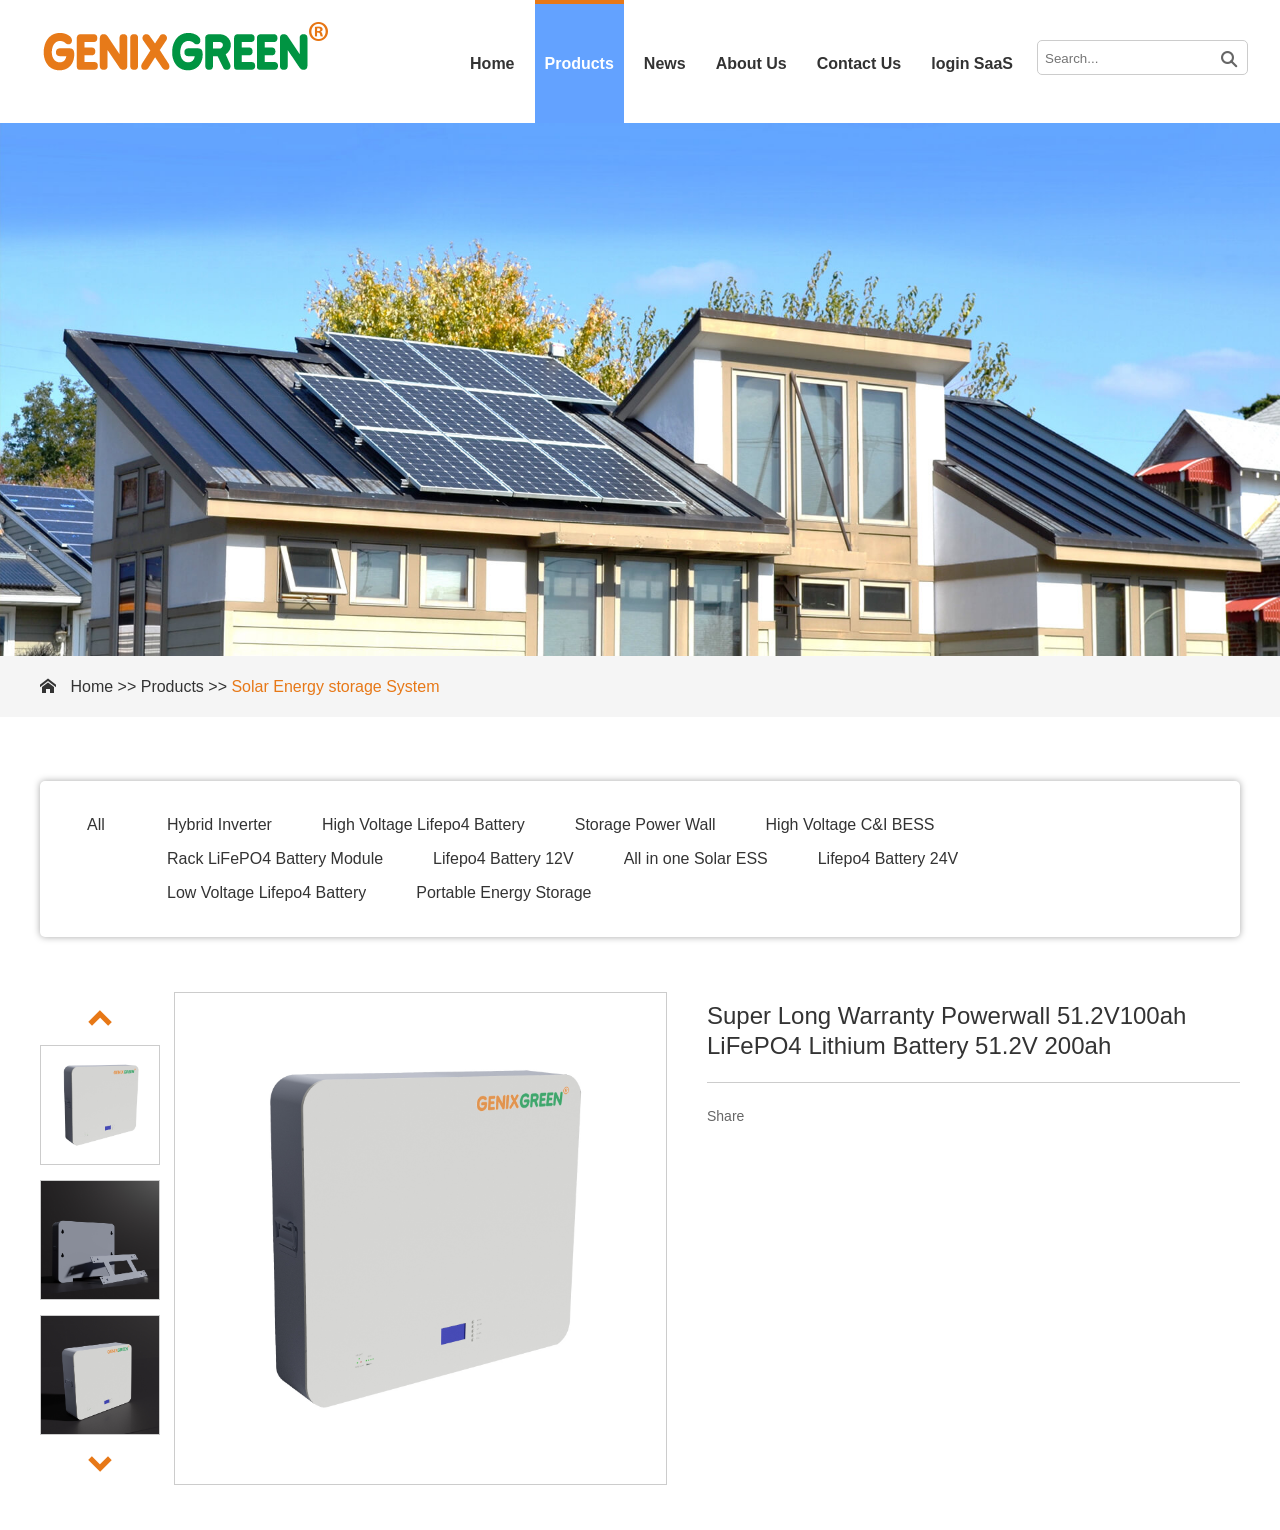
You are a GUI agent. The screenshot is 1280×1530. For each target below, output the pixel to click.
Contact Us (859, 63)
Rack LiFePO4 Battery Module (275, 858)
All (96, 824)
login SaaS (972, 63)
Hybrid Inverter (219, 824)
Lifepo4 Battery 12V (503, 858)
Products (579, 63)
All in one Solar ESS (696, 858)
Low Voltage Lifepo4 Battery (266, 892)
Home (492, 63)
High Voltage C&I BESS (850, 824)
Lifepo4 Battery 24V (888, 858)
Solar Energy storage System (335, 686)
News (665, 63)
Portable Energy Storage (503, 892)
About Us (751, 63)
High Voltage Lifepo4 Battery (423, 824)
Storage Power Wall (645, 824)
